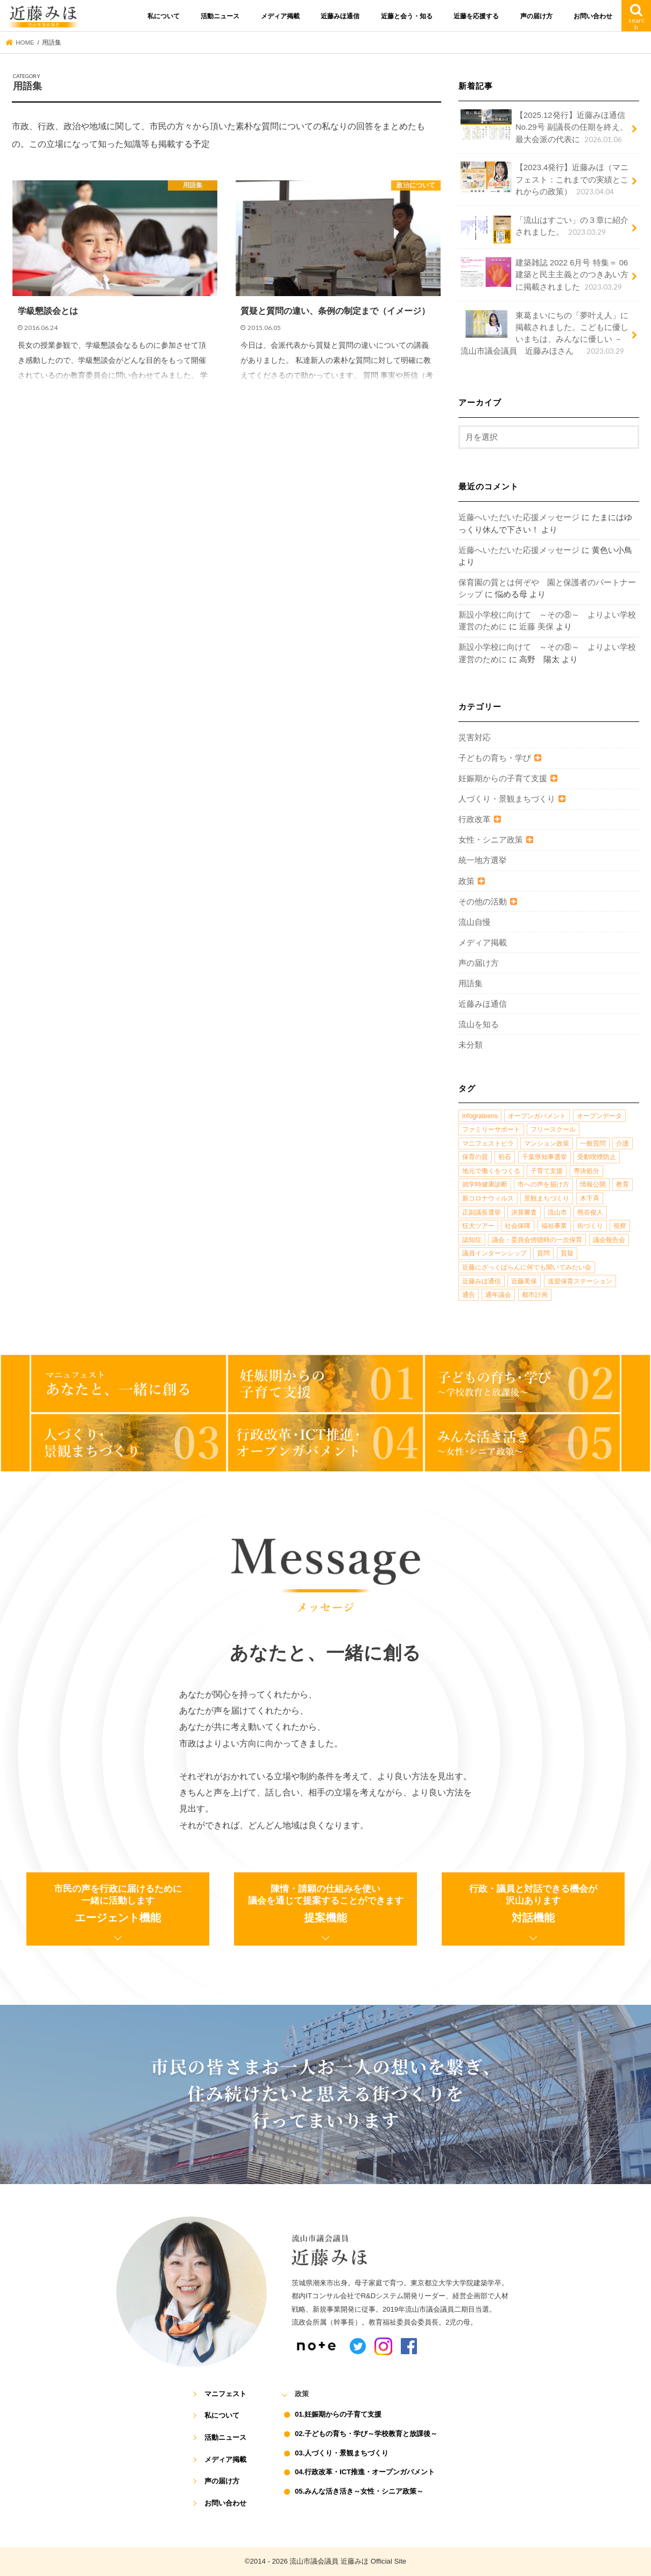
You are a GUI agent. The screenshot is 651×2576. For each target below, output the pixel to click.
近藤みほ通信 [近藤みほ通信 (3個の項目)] (481, 1281)
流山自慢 (474, 922)
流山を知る (478, 1024)
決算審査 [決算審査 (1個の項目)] (524, 1212)
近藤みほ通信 (340, 16)
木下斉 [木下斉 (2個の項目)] (589, 1198)
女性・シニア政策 (490, 840)
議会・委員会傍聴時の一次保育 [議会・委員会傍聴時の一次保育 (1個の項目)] (537, 1240)
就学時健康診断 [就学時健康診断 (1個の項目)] (484, 1184)
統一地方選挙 (482, 860)
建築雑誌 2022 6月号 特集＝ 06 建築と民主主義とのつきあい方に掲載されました (544, 274)
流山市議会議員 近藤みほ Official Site (347, 2561)
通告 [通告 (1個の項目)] (468, 1294)
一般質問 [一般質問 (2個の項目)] (593, 1143)
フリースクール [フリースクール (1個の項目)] (553, 1129)
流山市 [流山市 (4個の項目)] (557, 1212)
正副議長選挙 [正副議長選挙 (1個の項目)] (481, 1212)
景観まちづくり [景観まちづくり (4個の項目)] (546, 1198)
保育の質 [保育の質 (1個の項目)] (475, 1157)
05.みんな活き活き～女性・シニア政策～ (359, 2491)
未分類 (470, 1045)
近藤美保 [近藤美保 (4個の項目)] (524, 1281)
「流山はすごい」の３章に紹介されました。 (544, 229)
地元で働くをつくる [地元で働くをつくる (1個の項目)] (491, 1171)
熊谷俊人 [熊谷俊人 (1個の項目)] (590, 1212)
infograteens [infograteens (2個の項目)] (480, 1116)
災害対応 (474, 737)
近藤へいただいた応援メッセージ (518, 517)
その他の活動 (482, 901)
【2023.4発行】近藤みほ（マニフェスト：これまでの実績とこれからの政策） (544, 179)
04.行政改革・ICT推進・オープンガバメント (365, 2472)
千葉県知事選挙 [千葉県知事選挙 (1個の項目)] (544, 1157)
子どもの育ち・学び (494, 758)
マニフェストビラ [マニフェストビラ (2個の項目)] (488, 1143)
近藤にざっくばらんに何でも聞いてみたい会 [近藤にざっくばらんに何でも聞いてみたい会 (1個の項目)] (526, 1267)
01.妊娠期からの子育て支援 (338, 2414)
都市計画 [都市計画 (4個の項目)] (535, 1294)
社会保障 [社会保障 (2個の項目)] (517, 1226)
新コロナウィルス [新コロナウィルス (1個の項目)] (488, 1198)
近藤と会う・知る (407, 16)
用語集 (470, 983)
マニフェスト (225, 2394)
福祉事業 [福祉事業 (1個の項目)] (554, 1226)
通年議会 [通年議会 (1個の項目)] (498, 1294)
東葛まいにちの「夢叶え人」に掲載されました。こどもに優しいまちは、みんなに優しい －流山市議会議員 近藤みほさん (544, 333)
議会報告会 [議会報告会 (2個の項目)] (609, 1240)
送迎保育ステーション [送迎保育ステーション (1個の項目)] (580, 1281)
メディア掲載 (280, 16)
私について (163, 16)
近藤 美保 (536, 626)
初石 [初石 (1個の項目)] (504, 1157)
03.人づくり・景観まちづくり (341, 2453)
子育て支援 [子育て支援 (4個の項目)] (546, 1171)
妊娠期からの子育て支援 (502, 778)
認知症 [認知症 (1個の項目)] (472, 1240)
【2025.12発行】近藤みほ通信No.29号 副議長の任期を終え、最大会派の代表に (544, 126)
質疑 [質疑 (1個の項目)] (567, 1253)
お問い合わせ (593, 16)
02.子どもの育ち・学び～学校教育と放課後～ (366, 2434)
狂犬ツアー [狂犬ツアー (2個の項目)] (478, 1226)
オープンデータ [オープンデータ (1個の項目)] (599, 1116)
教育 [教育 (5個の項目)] (622, 1184)
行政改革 (474, 819)
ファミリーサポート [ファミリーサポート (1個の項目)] (491, 1129)
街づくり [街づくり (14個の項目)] (590, 1226)
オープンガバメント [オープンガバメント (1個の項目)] (537, 1116)
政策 (466, 881)
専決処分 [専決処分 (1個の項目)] (586, 1171)
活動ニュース (220, 16)
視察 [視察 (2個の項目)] (619, 1226)
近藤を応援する (476, 16)
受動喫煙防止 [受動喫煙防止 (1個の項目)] (596, 1157)
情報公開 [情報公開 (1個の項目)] (593, 1184)
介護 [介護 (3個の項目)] (622, 1143)
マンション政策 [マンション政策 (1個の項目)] (546, 1143)
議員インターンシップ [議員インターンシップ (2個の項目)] (494, 1253)
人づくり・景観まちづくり (506, 799)
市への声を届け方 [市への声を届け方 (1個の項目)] (543, 1184)
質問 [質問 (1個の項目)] (543, 1253)
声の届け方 (536, 16)
